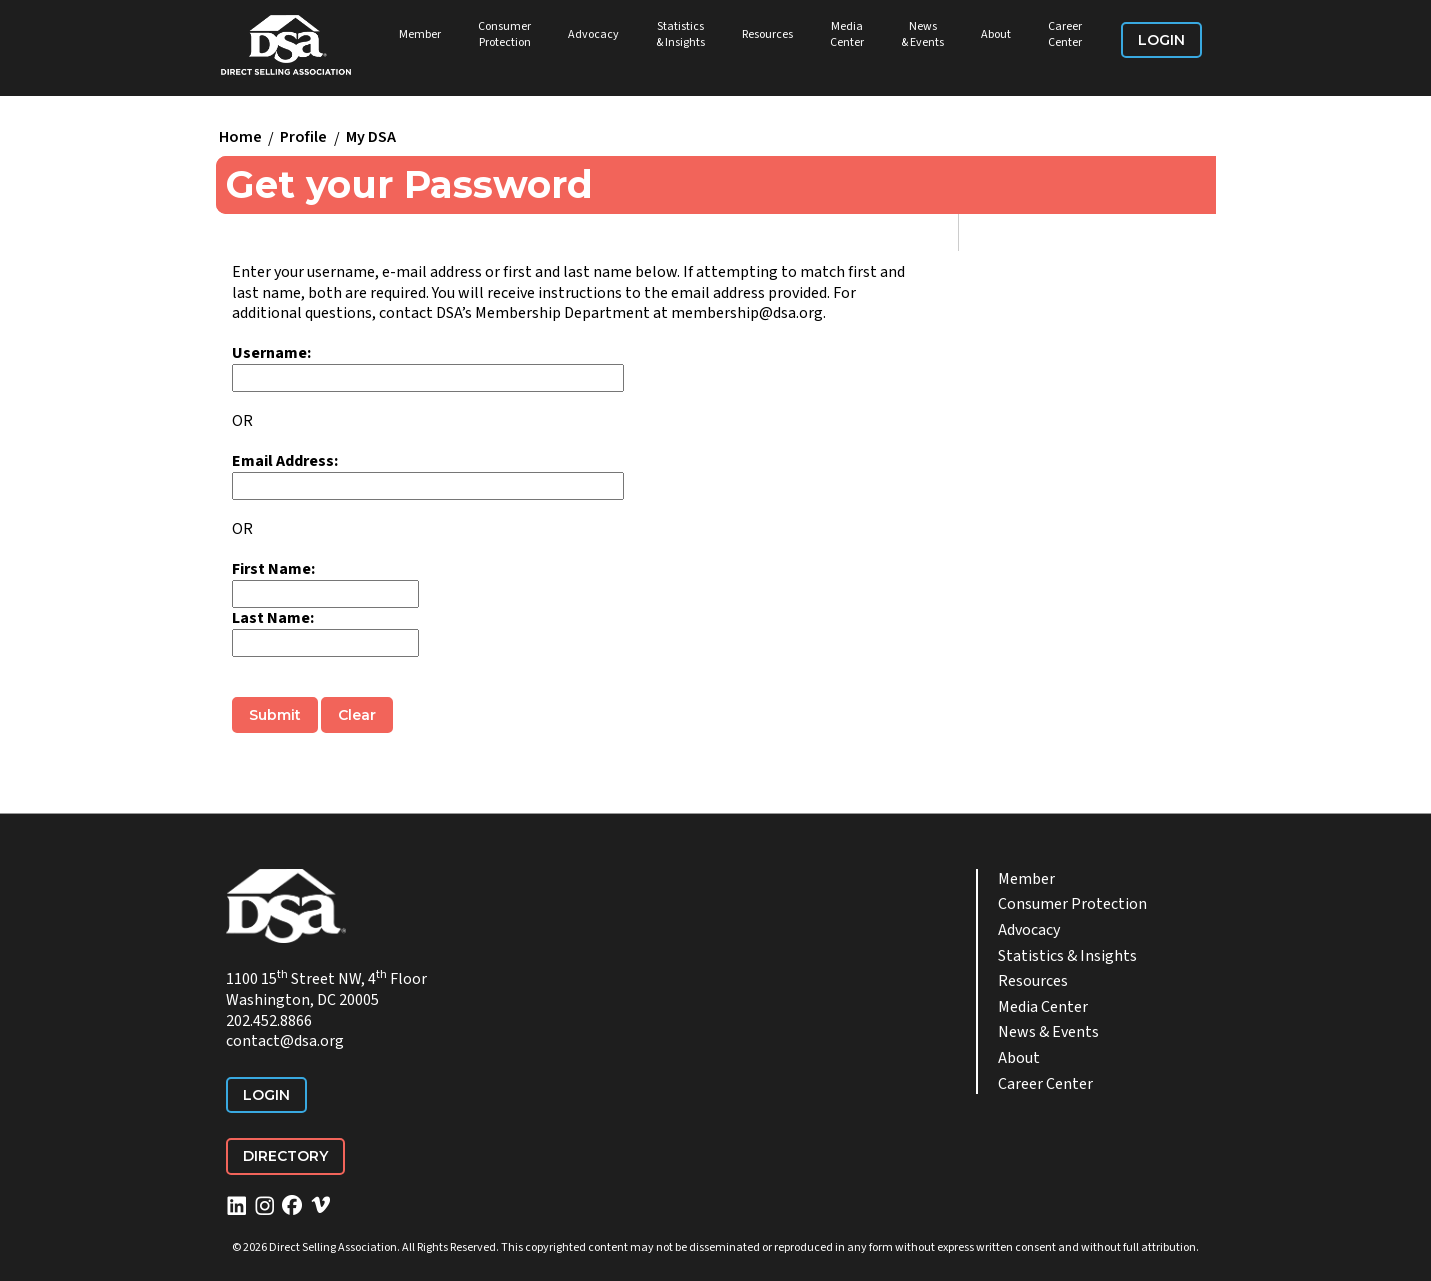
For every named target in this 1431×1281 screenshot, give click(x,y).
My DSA (371, 138)
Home (240, 138)
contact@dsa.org (285, 1041)
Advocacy (593, 34)
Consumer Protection (504, 34)
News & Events (922, 34)
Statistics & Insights (680, 34)
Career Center (1065, 34)
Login (1161, 40)
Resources (767, 34)
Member (420, 34)
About (996, 34)
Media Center (847, 34)
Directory (285, 1156)
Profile (303, 138)
